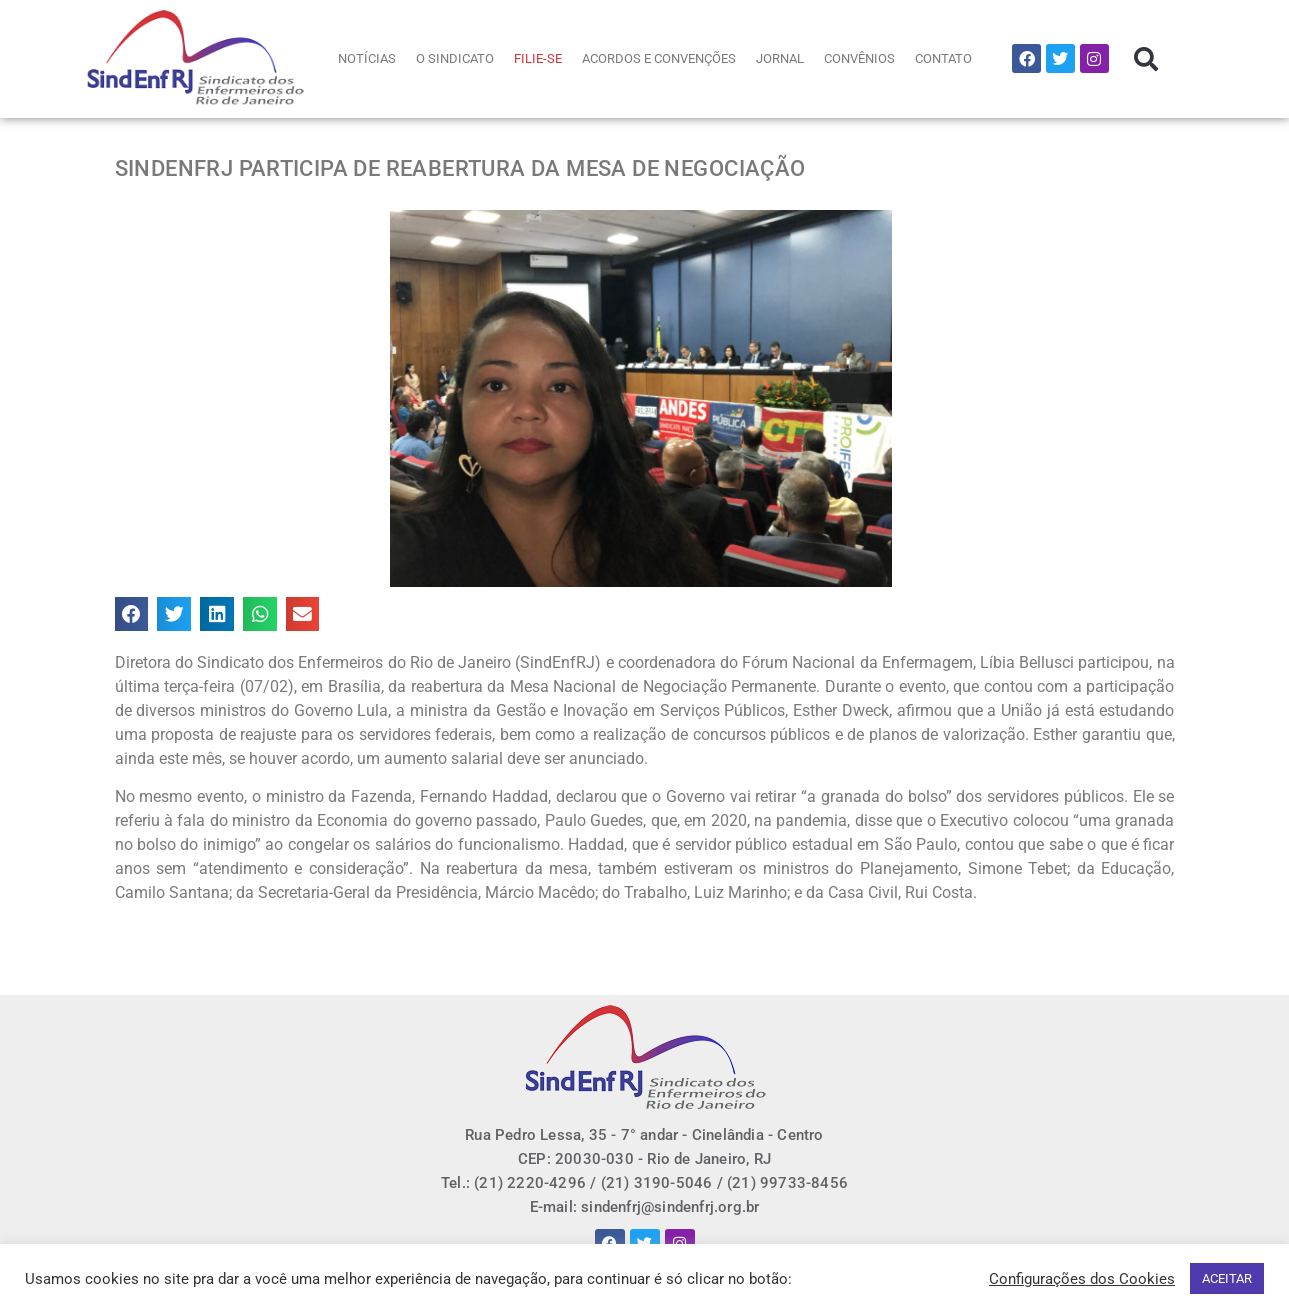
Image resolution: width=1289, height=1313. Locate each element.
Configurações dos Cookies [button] (1082, 1279)
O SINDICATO (455, 58)
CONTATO (943, 58)
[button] (1146, 59)
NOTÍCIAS (367, 58)
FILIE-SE (538, 58)
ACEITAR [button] (1227, 1278)
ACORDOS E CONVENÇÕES (659, 58)
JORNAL (780, 58)
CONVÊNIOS (859, 58)
